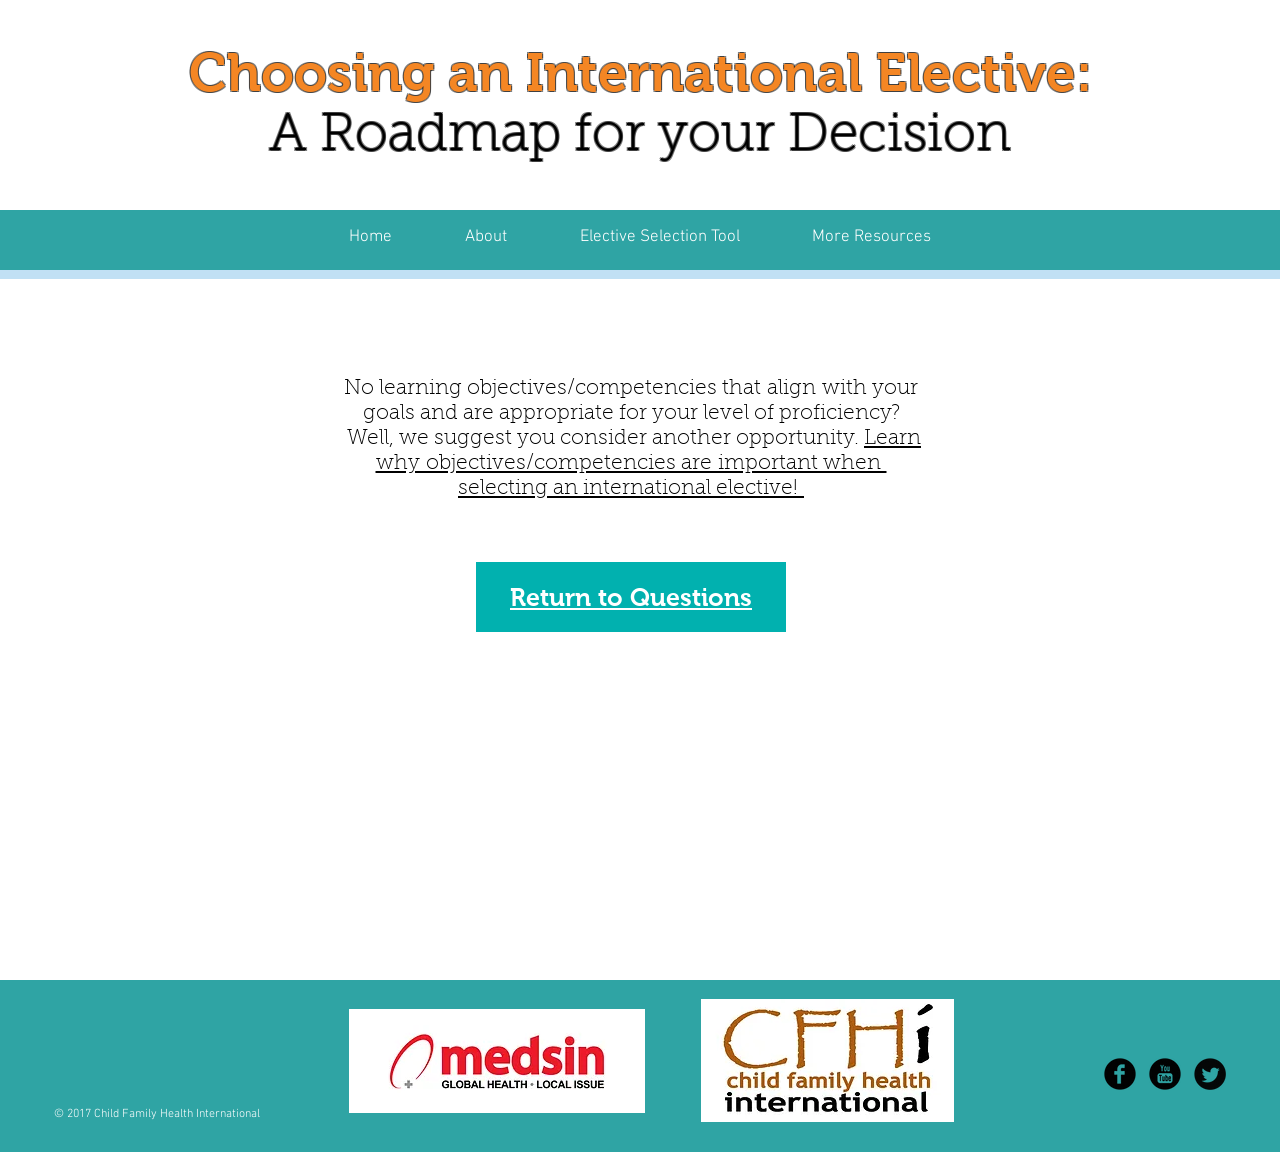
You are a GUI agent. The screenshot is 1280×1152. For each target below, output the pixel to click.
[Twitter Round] (1210, 1074)
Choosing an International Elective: (640, 72)
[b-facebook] (1120, 1074)
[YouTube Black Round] (1165, 1074)
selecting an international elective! (631, 488)
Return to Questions (631, 597)
